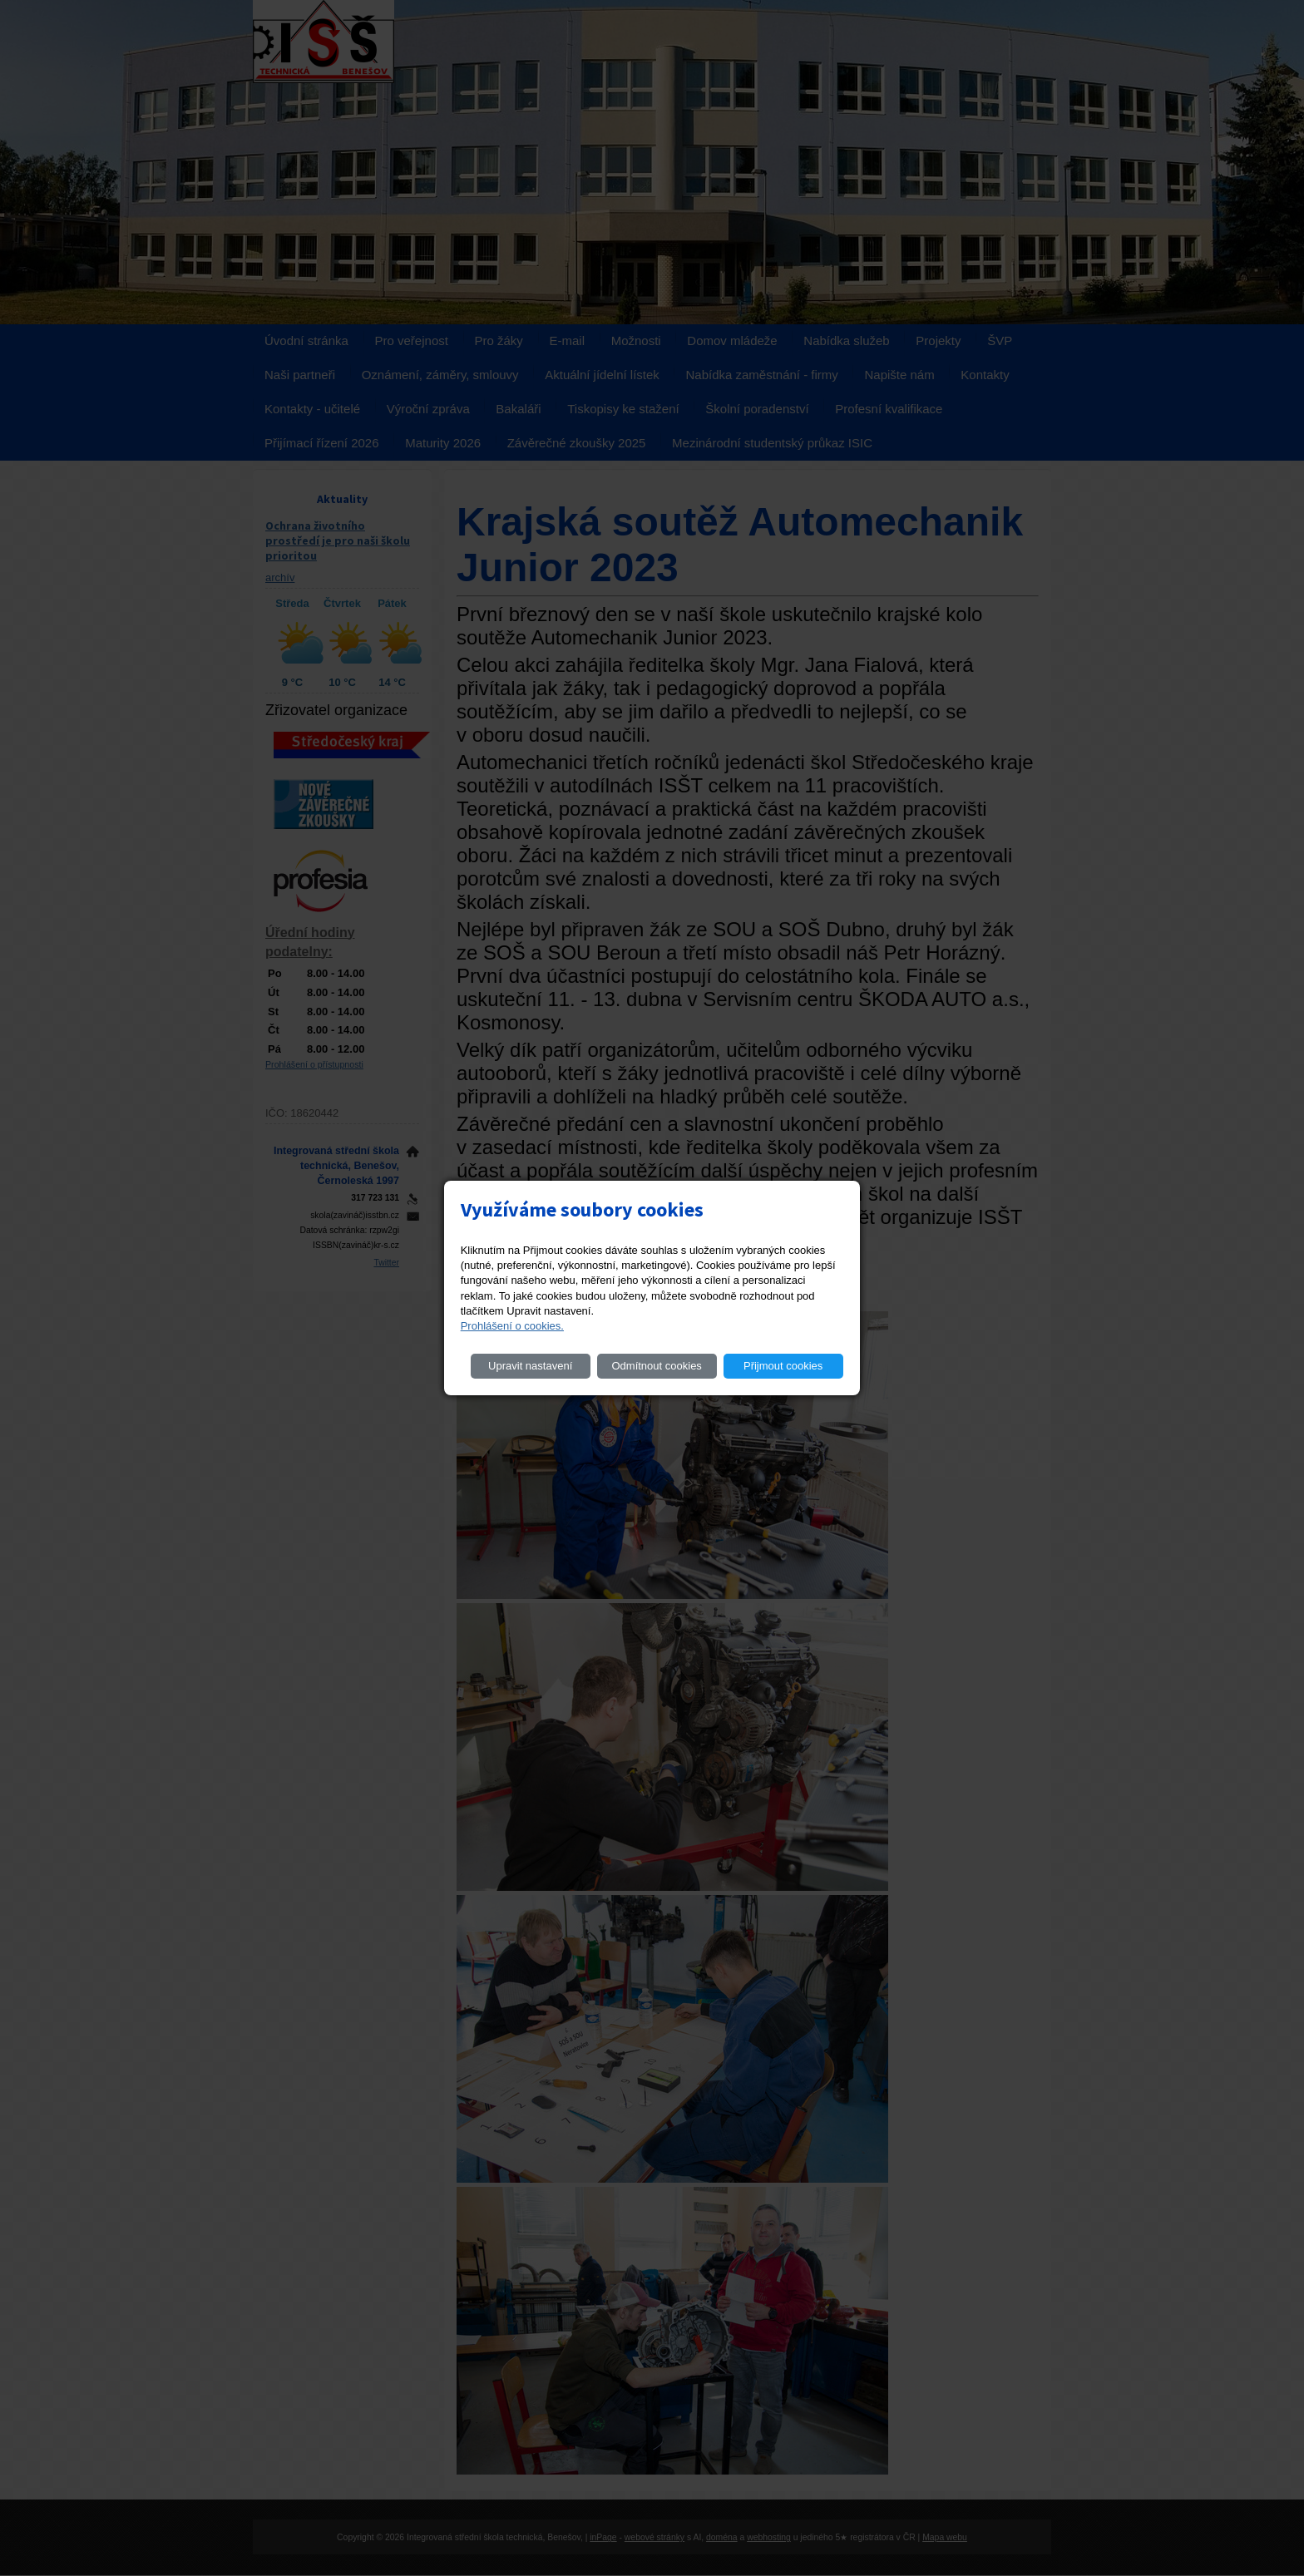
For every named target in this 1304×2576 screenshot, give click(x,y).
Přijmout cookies (782, 1366)
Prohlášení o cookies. (512, 1326)
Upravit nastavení (530, 1366)
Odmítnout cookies (656, 1366)
